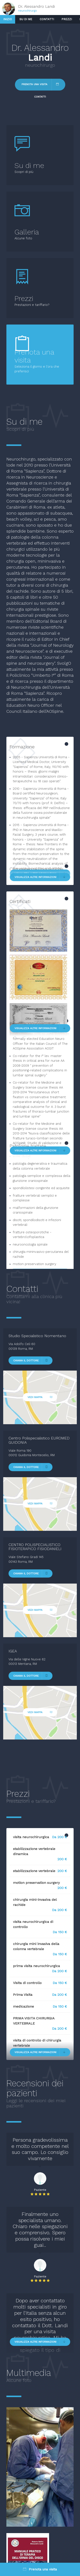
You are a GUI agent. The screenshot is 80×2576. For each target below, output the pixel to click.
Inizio (7, 19)
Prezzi (66, 19)
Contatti (47, 19)
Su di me (25, 19)
